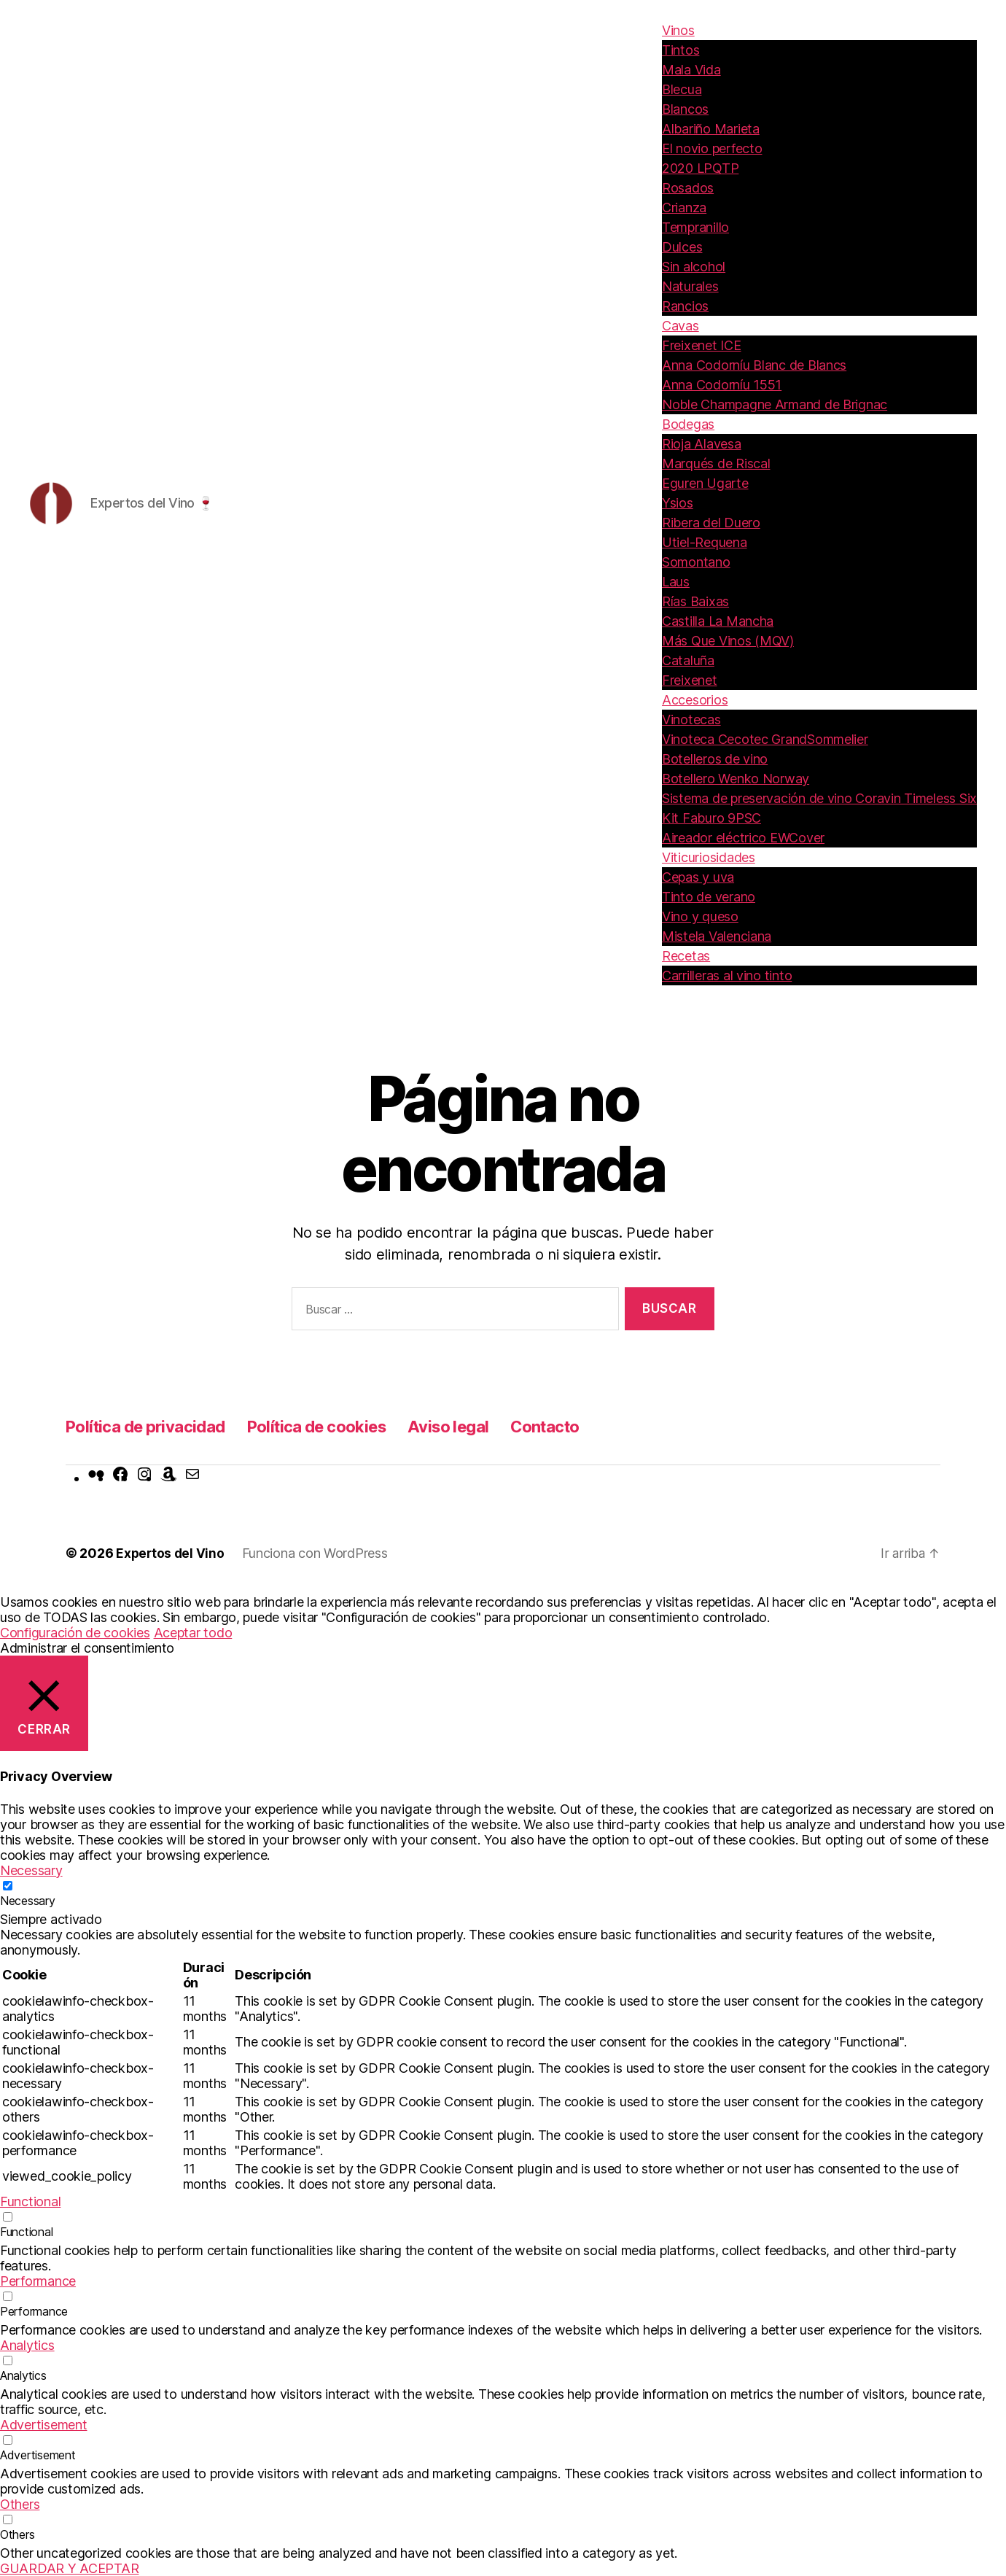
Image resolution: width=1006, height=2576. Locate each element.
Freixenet (689, 680)
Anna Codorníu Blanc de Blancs (754, 365)
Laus (676, 581)
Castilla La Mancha (717, 621)
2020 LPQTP (700, 168)
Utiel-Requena (704, 542)
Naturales (690, 286)
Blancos (685, 109)
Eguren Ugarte (705, 483)
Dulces (682, 247)
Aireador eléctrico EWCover (743, 837)
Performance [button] (38, 2281)
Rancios (685, 306)
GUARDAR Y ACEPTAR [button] (69, 2568)
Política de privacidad (152, 1426)
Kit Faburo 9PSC (711, 818)
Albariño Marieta (711, 128)
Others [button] (19, 2504)
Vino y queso (700, 916)
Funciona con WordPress (317, 1553)
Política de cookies (336, 1426)
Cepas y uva (698, 877)
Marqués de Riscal (716, 463)
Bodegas (688, 424)
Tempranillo (695, 227)
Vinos (678, 30)
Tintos (680, 50)
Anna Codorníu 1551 (721, 384)
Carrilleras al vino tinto (727, 975)
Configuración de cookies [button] (75, 1632)
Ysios (677, 503)
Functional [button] (30, 2201)
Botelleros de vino (715, 759)
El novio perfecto (712, 148)
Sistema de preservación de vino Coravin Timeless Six (819, 798)
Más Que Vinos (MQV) (728, 640)
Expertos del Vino (171, 1553)
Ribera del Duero (711, 522)
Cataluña (688, 660)
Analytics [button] (27, 2345)
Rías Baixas (695, 601)
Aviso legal (478, 1426)
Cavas (680, 325)
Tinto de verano (708, 896)
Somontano (696, 562)
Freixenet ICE (701, 345)
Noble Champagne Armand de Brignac (774, 404)
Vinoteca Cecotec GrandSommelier (765, 739)
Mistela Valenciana (716, 936)
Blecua (681, 89)
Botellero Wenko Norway (735, 778)
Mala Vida (691, 69)
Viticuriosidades (708, 857)
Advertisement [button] (43, 2424)
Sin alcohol (693, 266)
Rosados (688, 187)
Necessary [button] (31, 1870)
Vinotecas (691, 719)
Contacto (581, 1426)
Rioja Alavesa (701, 443)
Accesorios (695, 699)
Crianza (684, 207)
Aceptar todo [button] (193, 1632)
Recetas (686, 955)
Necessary (27, 1900)
